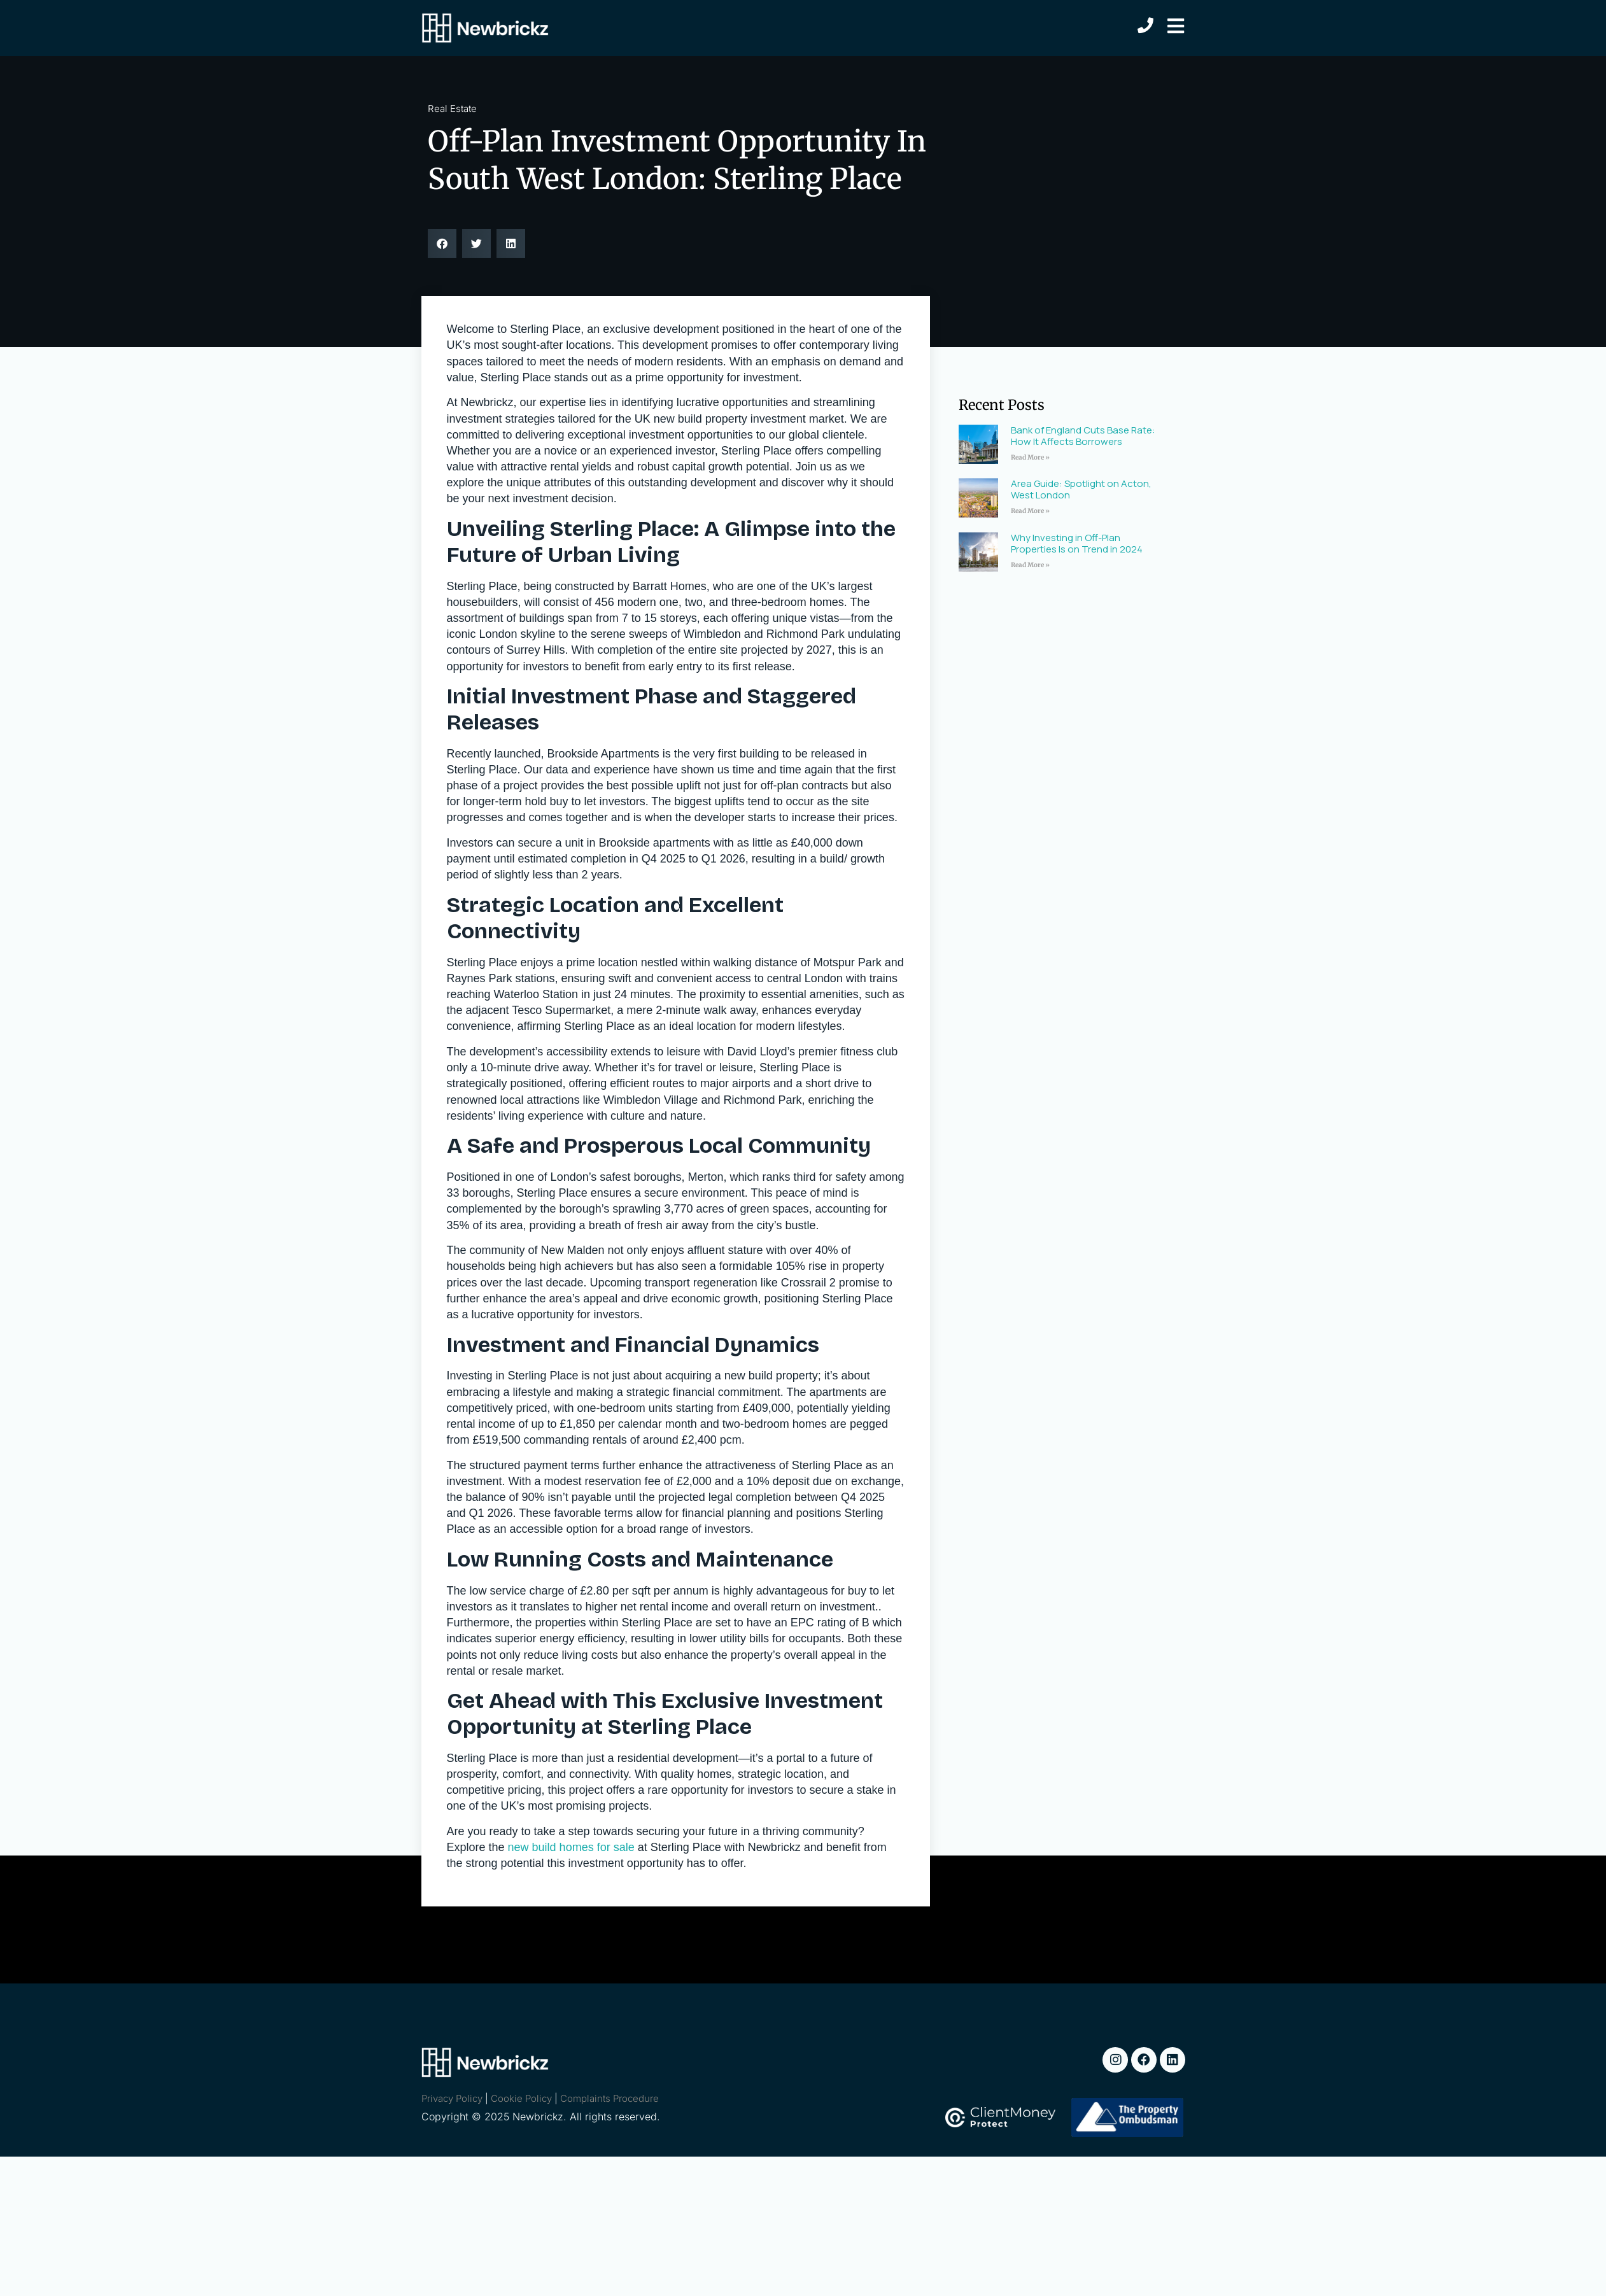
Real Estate (452, 108)
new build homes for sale (571, 1847)
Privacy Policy (452, 2098)
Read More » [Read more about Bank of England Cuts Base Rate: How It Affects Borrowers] (1030, 457)
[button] (442, 243)
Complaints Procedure (609, 2098)
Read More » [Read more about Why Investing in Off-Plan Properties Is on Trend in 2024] (1030, 565)
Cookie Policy (521, 2098)
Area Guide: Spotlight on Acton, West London (1081, 489)
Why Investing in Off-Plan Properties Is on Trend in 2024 (1077, 543)
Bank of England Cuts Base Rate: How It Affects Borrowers (1083, 435)
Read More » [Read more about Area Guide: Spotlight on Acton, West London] (1030, 511)
